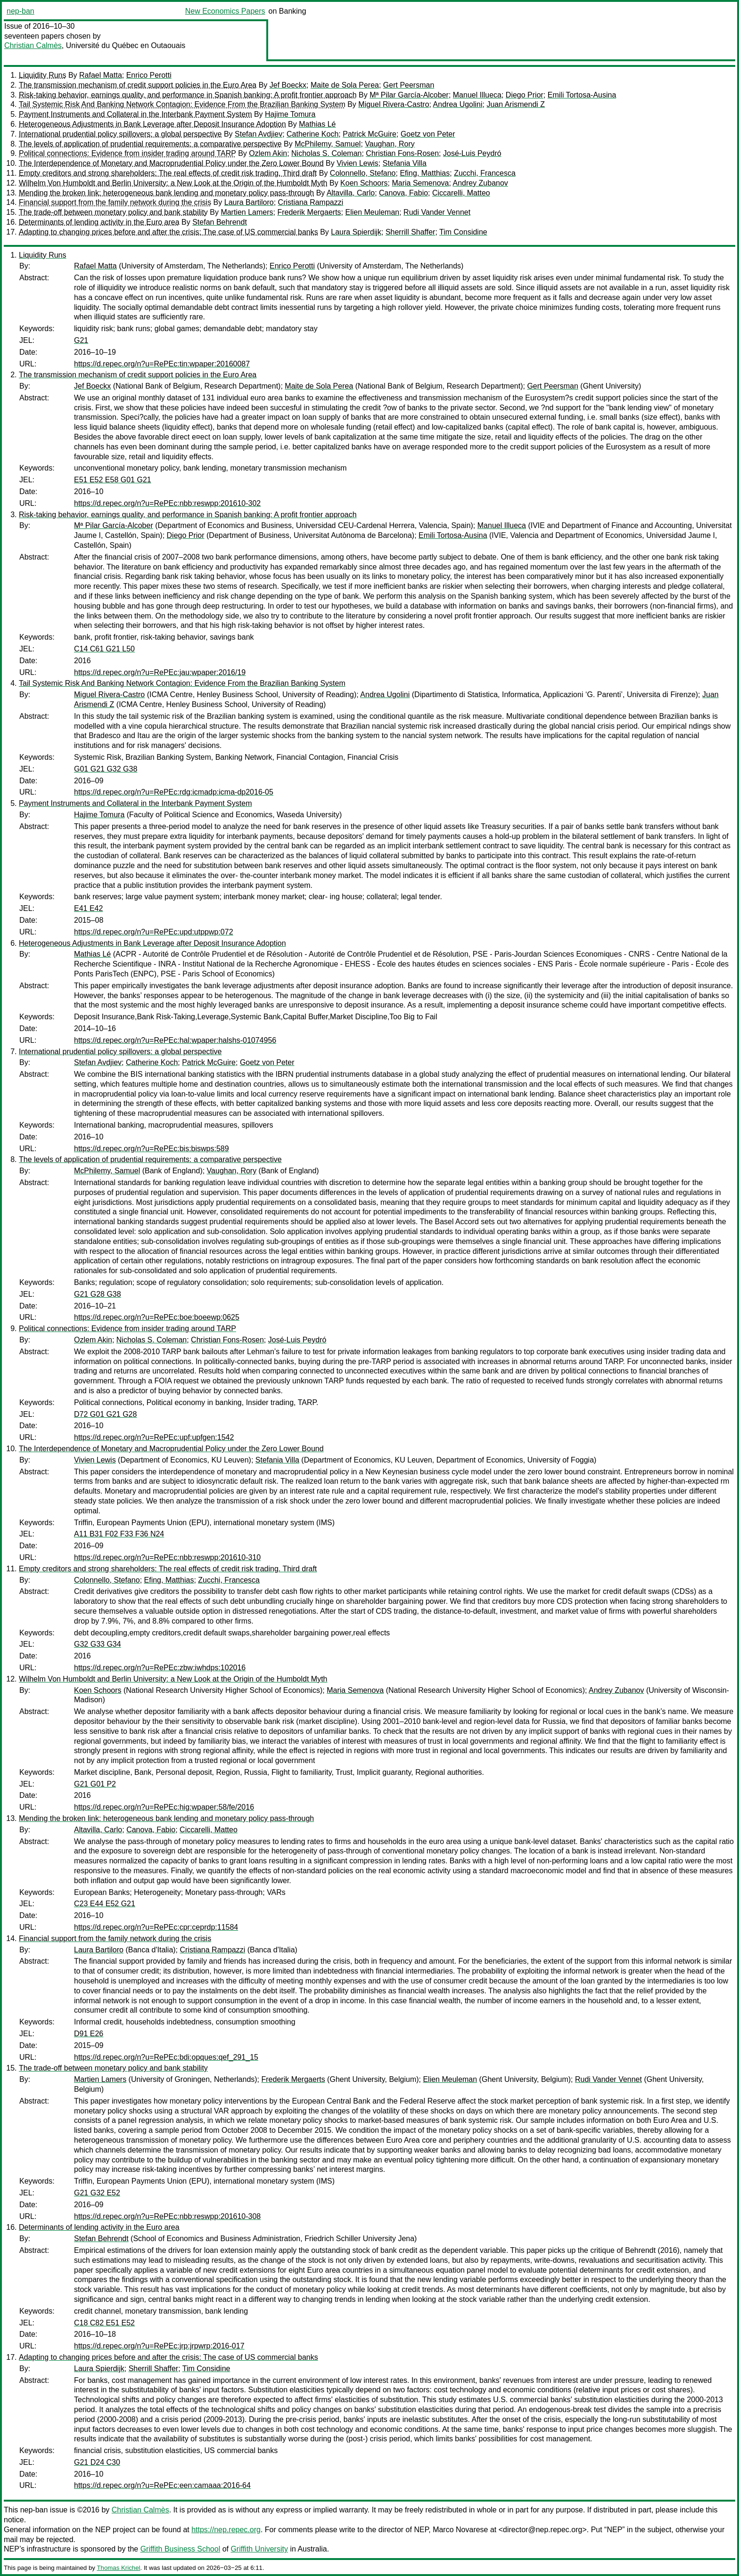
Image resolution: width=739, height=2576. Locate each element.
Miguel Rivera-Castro (393, 104)
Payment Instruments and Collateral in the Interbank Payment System (135, 114)
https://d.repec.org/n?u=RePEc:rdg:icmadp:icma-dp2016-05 (173, 792)
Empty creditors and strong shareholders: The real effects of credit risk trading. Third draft (168, 173)
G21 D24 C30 (97, 2462)
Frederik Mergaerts (309, 212)
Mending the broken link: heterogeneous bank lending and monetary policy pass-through (166, 193)
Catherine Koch (312, 134)
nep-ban (20, 11)
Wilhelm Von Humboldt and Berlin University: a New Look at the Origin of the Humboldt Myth (173, 183)
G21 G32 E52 (97, 2193)
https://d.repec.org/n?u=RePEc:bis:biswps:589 (151, 1149)
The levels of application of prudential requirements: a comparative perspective (150, 144)
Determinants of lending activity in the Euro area (99, 222)
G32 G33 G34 (97, 1644)
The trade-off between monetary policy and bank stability (113, 212)
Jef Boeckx (288, 85)
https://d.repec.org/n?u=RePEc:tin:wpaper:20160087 (162, 364)
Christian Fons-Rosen (402, 153)
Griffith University (259, 2549)
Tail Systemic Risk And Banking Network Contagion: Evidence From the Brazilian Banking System (182, 104)
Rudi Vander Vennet (436, 212)
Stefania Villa (405, 163)
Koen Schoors (364, 183)
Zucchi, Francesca (485, 173)
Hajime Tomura (290, 114)
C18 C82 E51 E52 (104, 2323)
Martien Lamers (247, 212)
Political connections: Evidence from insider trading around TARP (127, 153)
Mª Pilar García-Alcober (409, 95)
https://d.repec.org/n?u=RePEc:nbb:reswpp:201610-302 (167, 503)
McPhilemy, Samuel (328, 144)
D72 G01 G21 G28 (105, 1414)
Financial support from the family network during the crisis (115, 202)
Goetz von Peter (428, 134)
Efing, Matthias (425, 173)
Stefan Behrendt (219, 222)
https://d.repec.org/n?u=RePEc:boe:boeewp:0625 (156, 1317)
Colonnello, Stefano (363, 173)
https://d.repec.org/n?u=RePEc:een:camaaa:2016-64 (162, 2485)
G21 (81, 340)
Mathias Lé (317, 124)
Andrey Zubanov (480, 183)
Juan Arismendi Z (515, 104)
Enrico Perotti (149, 75)
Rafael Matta (100, 75)
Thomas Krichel (118, 2567)
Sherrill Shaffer (410, 232)
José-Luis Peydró (472, 153)
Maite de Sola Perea (345, 85)
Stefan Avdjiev (258, 134)
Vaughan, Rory (390, 144)
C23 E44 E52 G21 (104, 1904)
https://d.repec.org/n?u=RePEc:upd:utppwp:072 (153, 932)
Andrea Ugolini (458, 104)
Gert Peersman (408, 85)
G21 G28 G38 (97, 1294)
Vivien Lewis (357, 163)
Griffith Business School (180, 2549)
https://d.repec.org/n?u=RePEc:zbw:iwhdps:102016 (160, 1668)
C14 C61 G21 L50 (104, 649)
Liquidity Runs (42, 75)
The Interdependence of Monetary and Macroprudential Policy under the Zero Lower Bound (171, 163)
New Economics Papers (225, 11)
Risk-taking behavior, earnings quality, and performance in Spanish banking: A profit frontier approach (188, 95)
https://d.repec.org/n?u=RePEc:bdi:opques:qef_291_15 (166, 2057)
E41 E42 (88, 908)
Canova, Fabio (403, 193)
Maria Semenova (420, 183)
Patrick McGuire (369, 134)
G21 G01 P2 (95, 1784)
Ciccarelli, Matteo (461, 193)
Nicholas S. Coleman (326, 153)
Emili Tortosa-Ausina (582, 95)
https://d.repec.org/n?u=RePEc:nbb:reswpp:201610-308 (167, 2216)
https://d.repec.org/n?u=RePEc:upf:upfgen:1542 (154, 1437)
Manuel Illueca (477, 95)
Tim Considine (463, 232)
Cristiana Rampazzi (311, 202)
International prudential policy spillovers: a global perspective (120, 134)
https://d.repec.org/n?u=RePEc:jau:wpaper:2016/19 (160, 672)
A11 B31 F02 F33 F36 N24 (119, 1534)
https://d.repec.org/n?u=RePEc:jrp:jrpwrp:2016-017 (159, 2346)
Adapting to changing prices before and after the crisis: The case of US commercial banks (168, 232)
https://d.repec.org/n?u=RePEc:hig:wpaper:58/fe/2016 (164, 1807)
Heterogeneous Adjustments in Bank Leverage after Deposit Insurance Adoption (152, 124)
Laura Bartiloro (249, 202)
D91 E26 (88, 2034)
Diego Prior (524, 95)
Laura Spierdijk (356, 232)
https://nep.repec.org (226, 2530)
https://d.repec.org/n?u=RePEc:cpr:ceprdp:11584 (156, 1927)
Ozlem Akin (268, 153)
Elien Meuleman (372, 212)
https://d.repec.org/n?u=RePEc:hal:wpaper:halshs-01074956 (175, 1040)
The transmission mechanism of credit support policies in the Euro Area (137, 85)
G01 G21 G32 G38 (105, 769)
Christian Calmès (33, 45)
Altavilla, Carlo (351, 193)
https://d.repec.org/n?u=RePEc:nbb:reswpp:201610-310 (167, 1557)
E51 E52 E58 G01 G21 (112, 480)
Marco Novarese (460, 2530)
